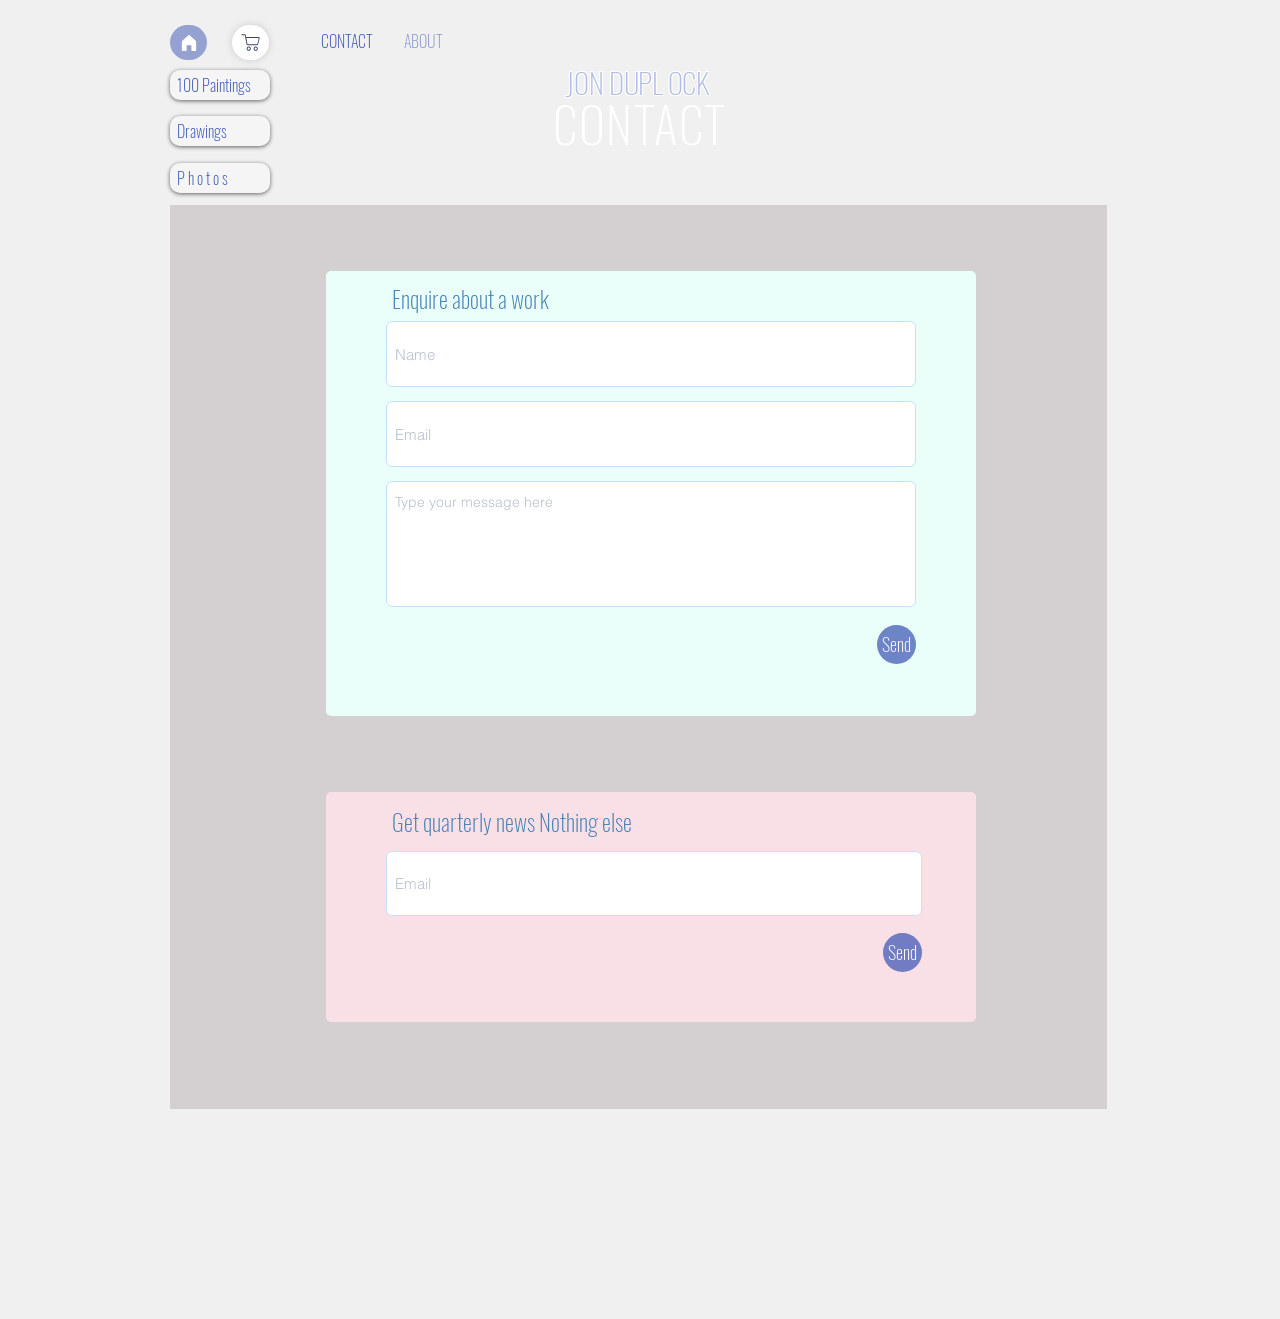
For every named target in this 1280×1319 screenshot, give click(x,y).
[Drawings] (220, 131)
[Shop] (250, 42)
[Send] (896, 644)
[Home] (188, 42)
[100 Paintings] (220, 85)
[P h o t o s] (220, 178)
